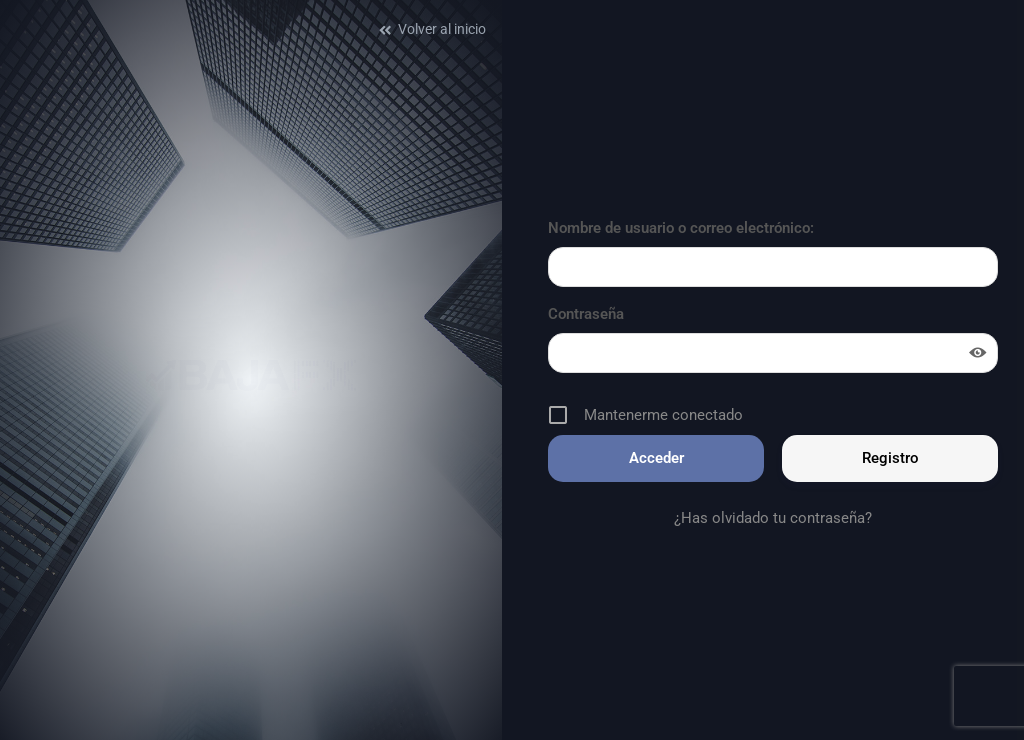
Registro (890, 458)
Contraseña (586, 314)
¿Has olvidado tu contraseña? (773, 518)
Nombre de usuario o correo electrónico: (681, 228)
